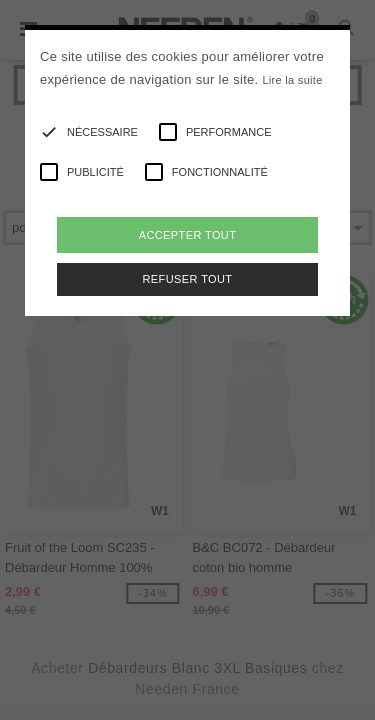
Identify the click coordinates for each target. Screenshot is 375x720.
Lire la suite (292, 80)
